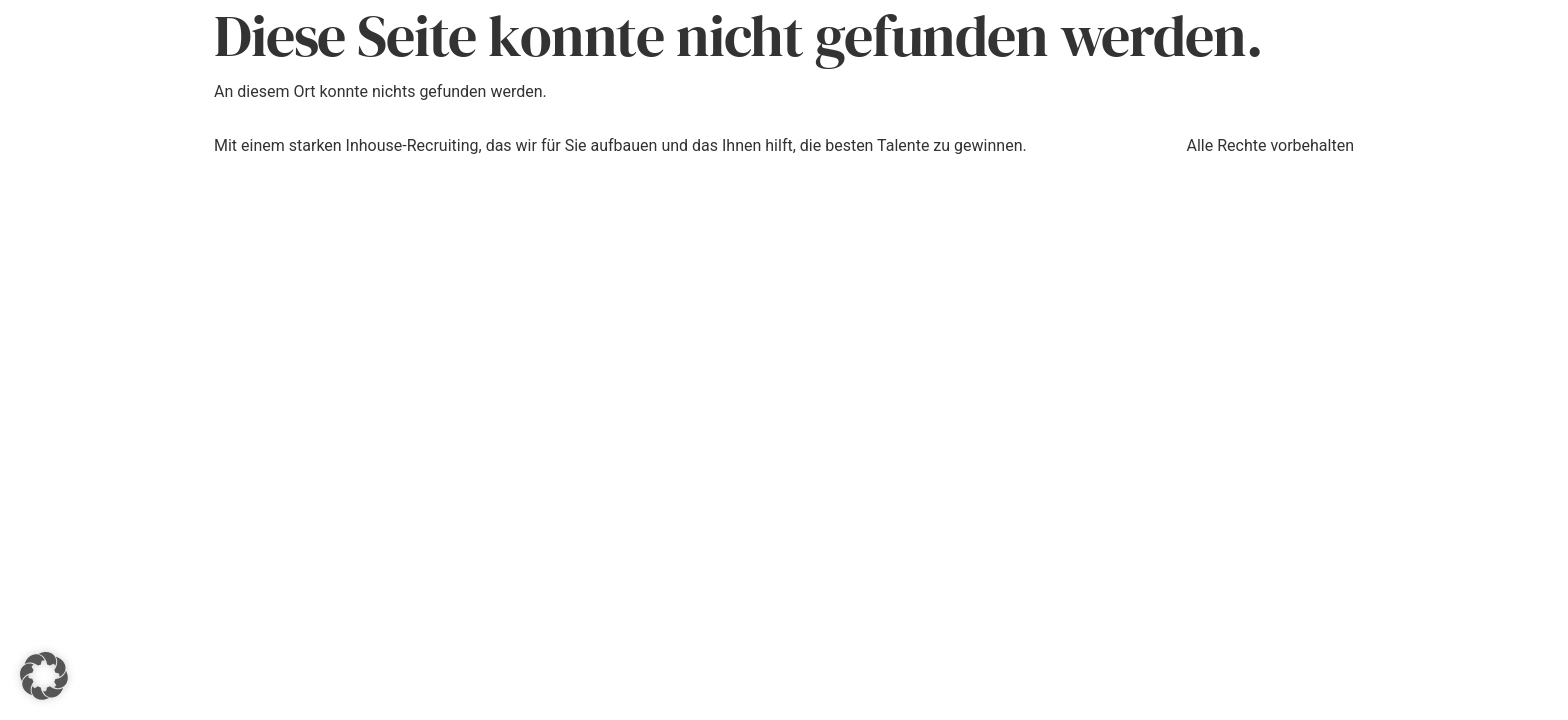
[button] (44, 676)
